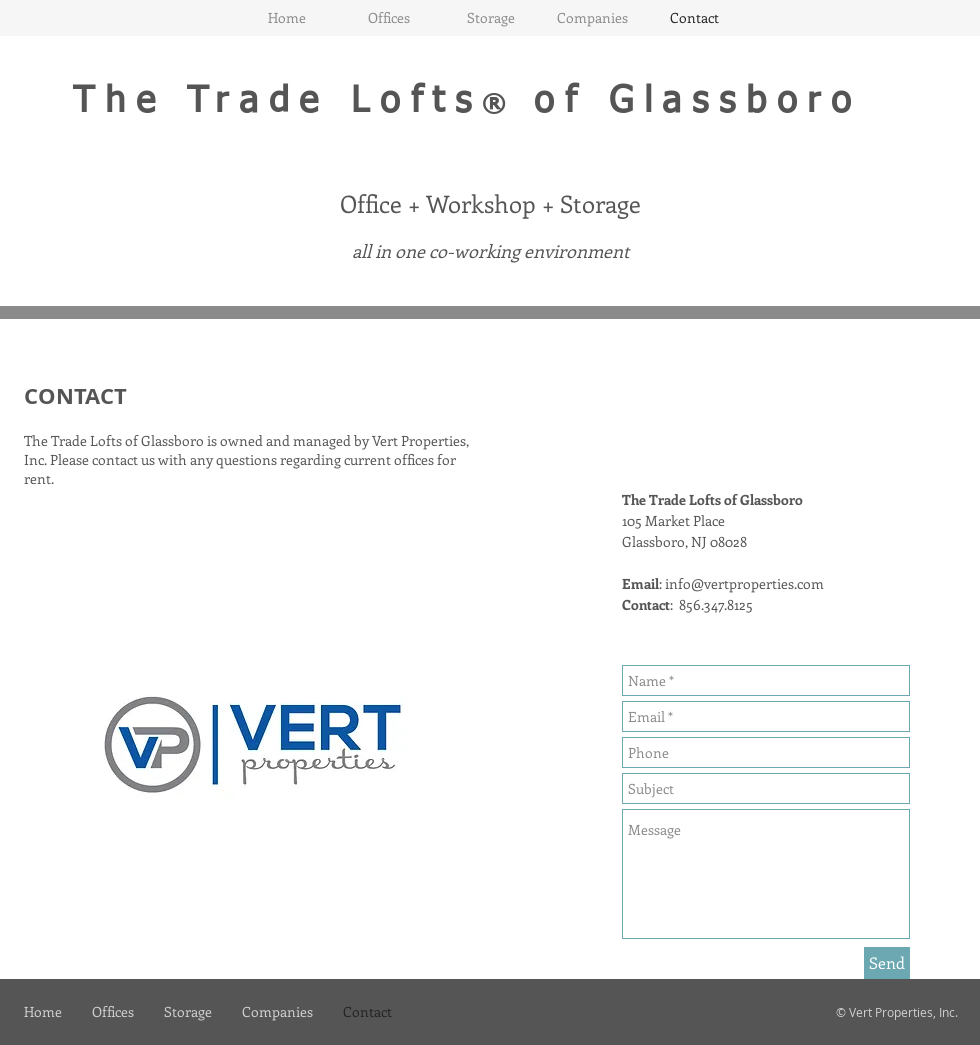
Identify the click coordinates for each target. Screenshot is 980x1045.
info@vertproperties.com (744, 583)
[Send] (887, 963)
